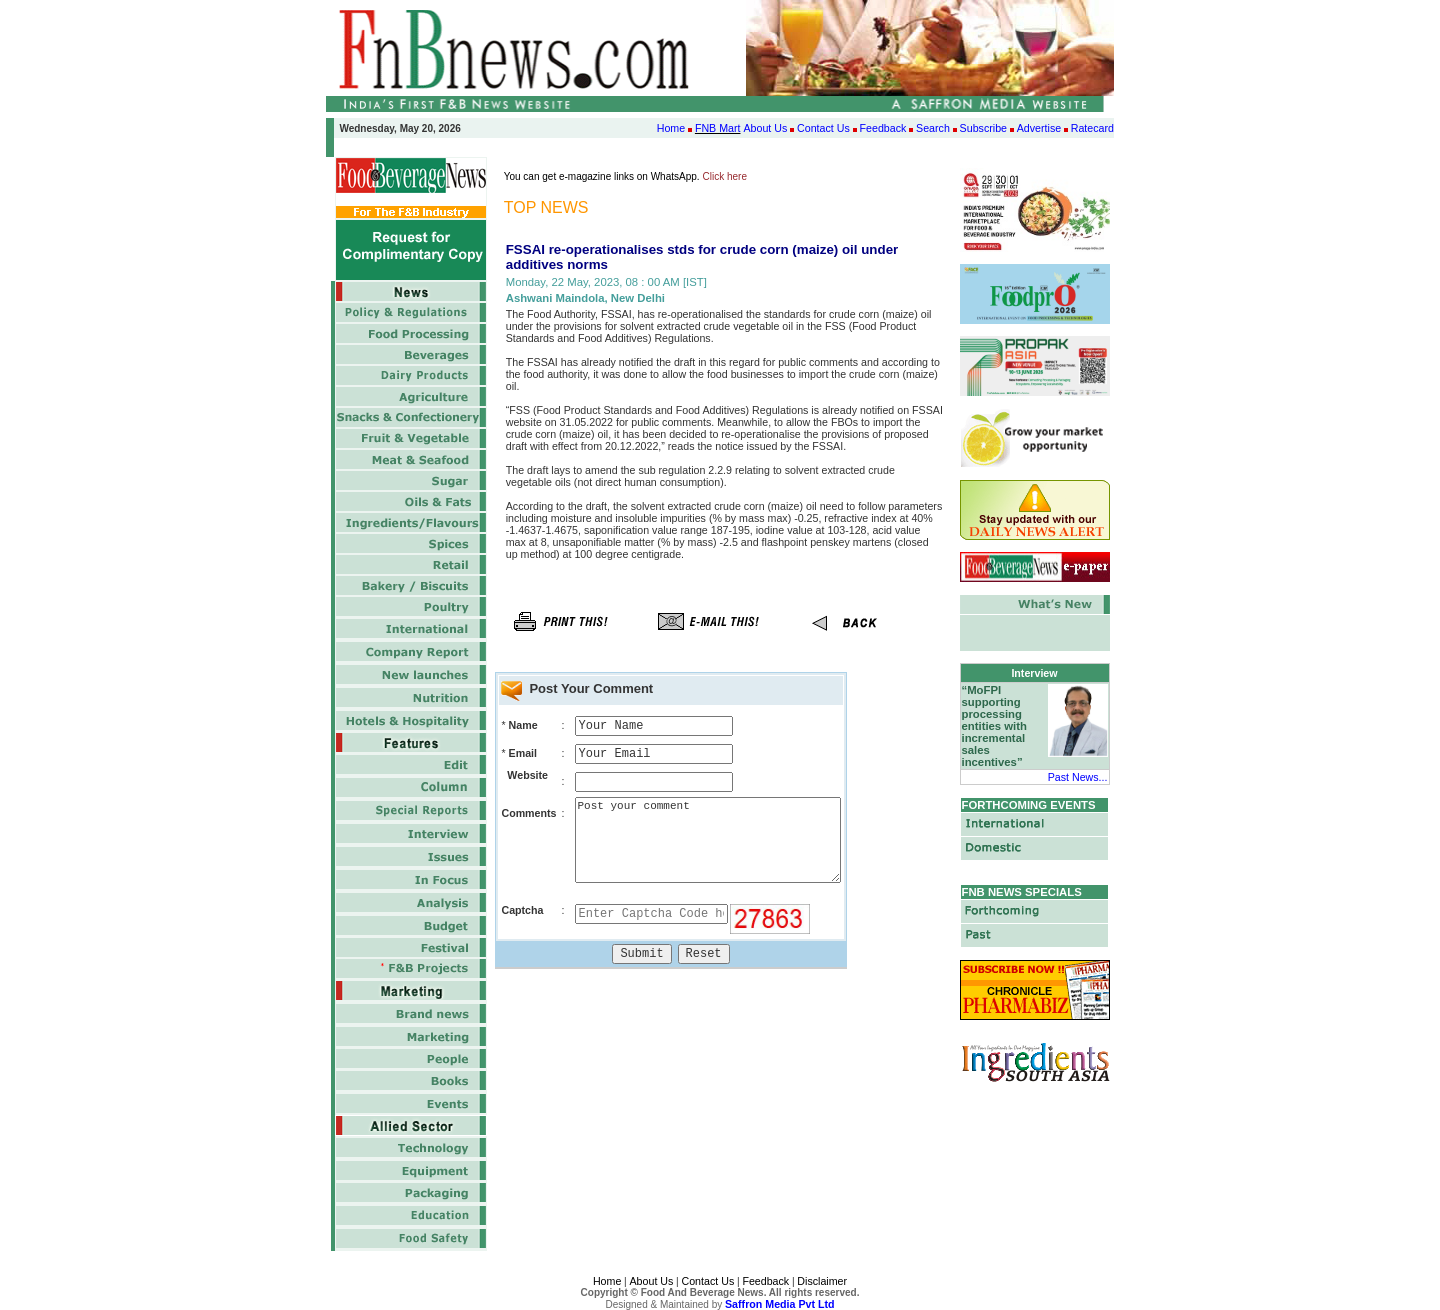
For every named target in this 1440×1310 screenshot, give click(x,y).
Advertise (1039, 128)
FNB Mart (718, 128)
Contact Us (823, 128)
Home (671, 128)
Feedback (883, 128)
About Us (765, 128)
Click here (725, 176)
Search (933, 128)
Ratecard (1092, 128)
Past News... (1078, 777)
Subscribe (983, 128)
